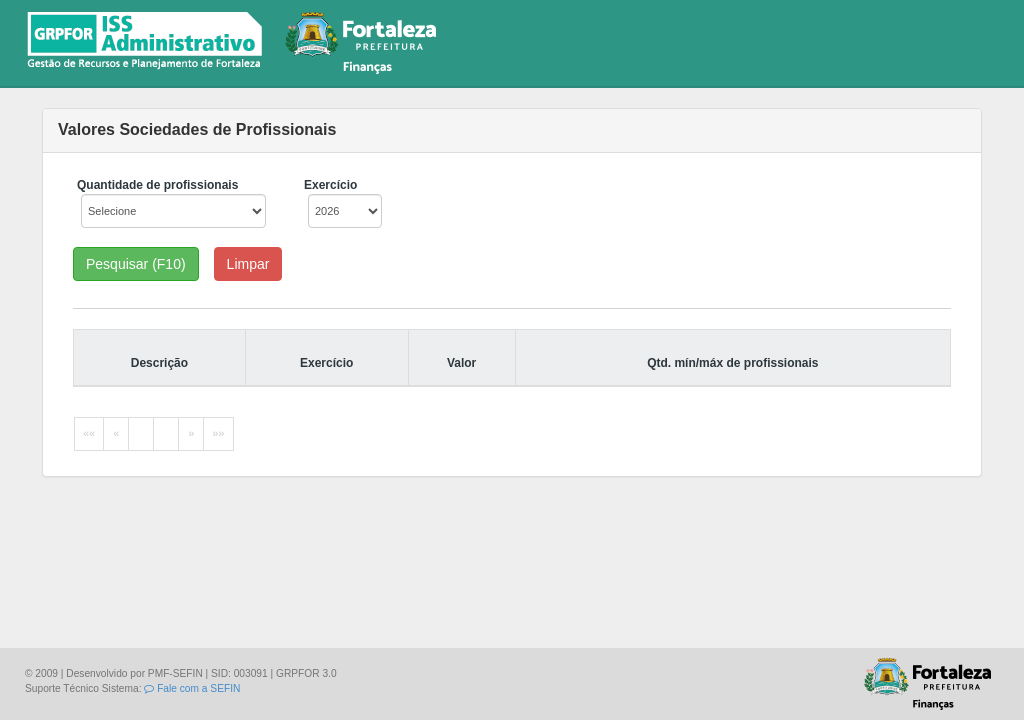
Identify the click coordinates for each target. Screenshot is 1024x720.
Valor (461, 363)
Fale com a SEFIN (192, 688)
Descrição (159, 363)
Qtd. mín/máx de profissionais (732, 363)
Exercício (326, 363)
